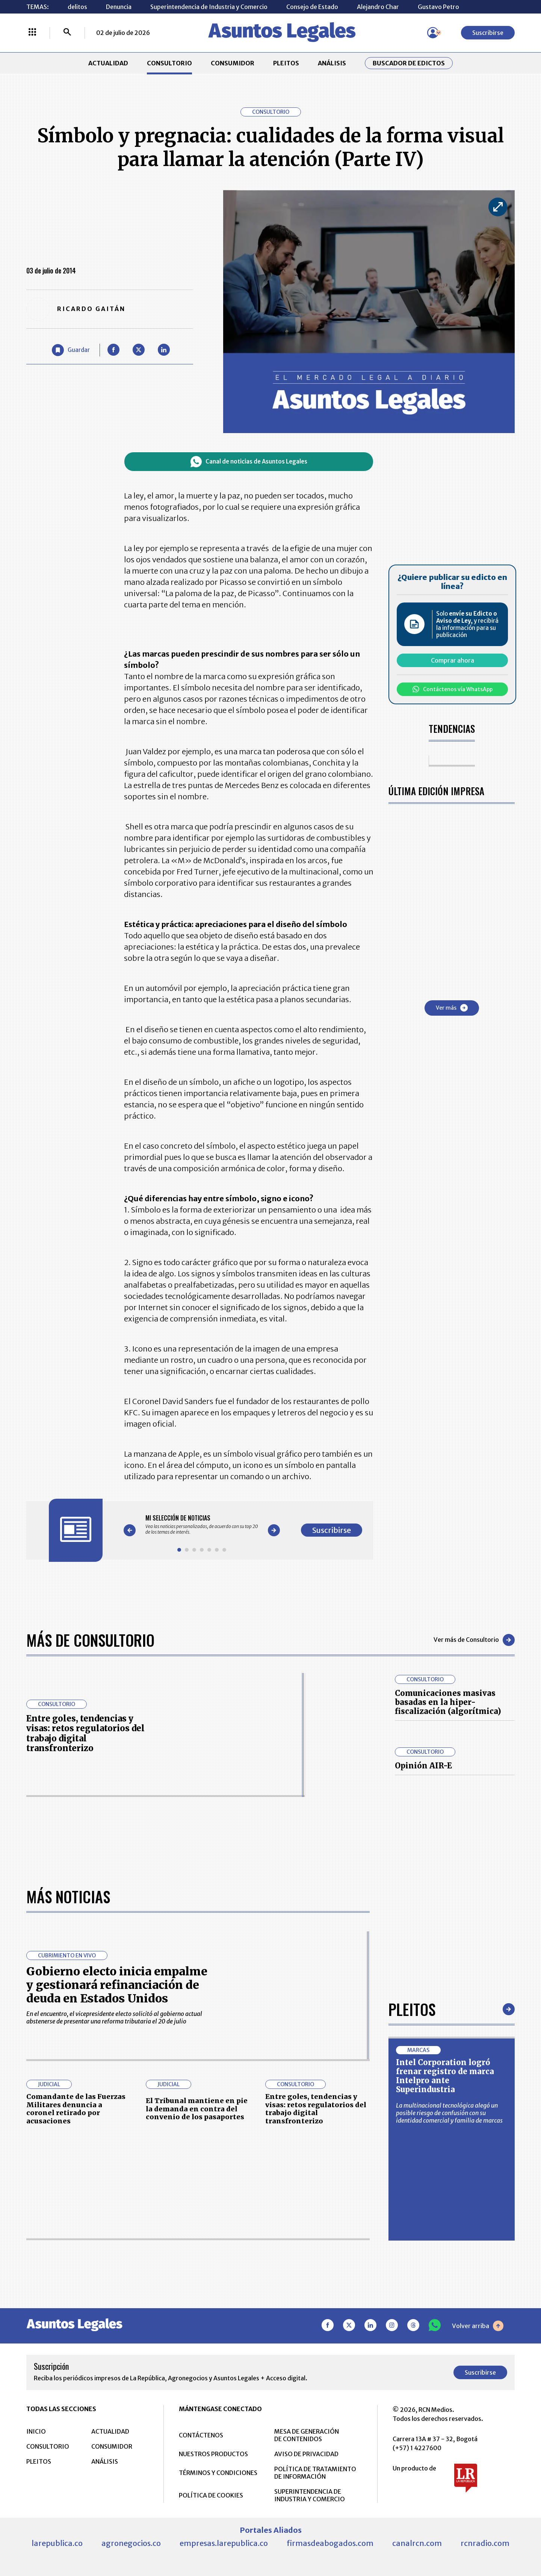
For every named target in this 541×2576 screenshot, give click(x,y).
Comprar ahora (452, 660)
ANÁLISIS (332, 63)
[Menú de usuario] (433, 32)
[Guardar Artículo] (71, 350)
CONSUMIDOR (232, 63)
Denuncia (118, 7)
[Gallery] (201, 1524)
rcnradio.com (485, 2543)
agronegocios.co (131, 2543)
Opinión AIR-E (423, 1765)
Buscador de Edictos (409, 63)
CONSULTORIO (169, 63)
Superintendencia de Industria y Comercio (208, 7)
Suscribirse (487, 32)
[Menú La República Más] (32, 33)
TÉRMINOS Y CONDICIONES (218, 2472)
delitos (77, 7)
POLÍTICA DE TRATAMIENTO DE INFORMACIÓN (315, 2472)
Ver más (452, 1008)
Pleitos (411, 2009)
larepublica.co (57, 2543)
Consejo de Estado (312, 7)
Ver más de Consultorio (474, 1640)
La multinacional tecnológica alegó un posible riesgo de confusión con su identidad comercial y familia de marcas (449, 2113)
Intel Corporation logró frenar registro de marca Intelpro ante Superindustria (445, 2076)
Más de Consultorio (90, 1640)
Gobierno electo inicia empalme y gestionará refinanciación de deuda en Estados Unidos (116, 1984)
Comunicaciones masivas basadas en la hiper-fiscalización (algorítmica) (448, 1702)
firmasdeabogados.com (330, 2543)
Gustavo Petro (438, 7)
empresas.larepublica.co (224, 2543)
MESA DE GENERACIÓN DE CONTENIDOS (306, 2435)
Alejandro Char (378, 7)
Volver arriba (477, 2326)
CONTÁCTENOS (201, 2435)
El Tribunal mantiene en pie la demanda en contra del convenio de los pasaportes (197, 2108)
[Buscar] (67, 33)
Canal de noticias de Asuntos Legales (248, 461)
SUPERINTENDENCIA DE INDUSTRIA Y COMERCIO (309, 2495)
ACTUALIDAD (108, 63)
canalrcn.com (417, 2543)
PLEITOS (286, 63)
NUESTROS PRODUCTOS (213, 2454)
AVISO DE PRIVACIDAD (306, 2454)
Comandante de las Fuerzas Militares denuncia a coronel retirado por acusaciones (75, 2108)
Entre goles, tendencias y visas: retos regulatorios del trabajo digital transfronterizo (85, 1733)
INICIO (36, 2431)
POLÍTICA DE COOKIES (211, 2495)
